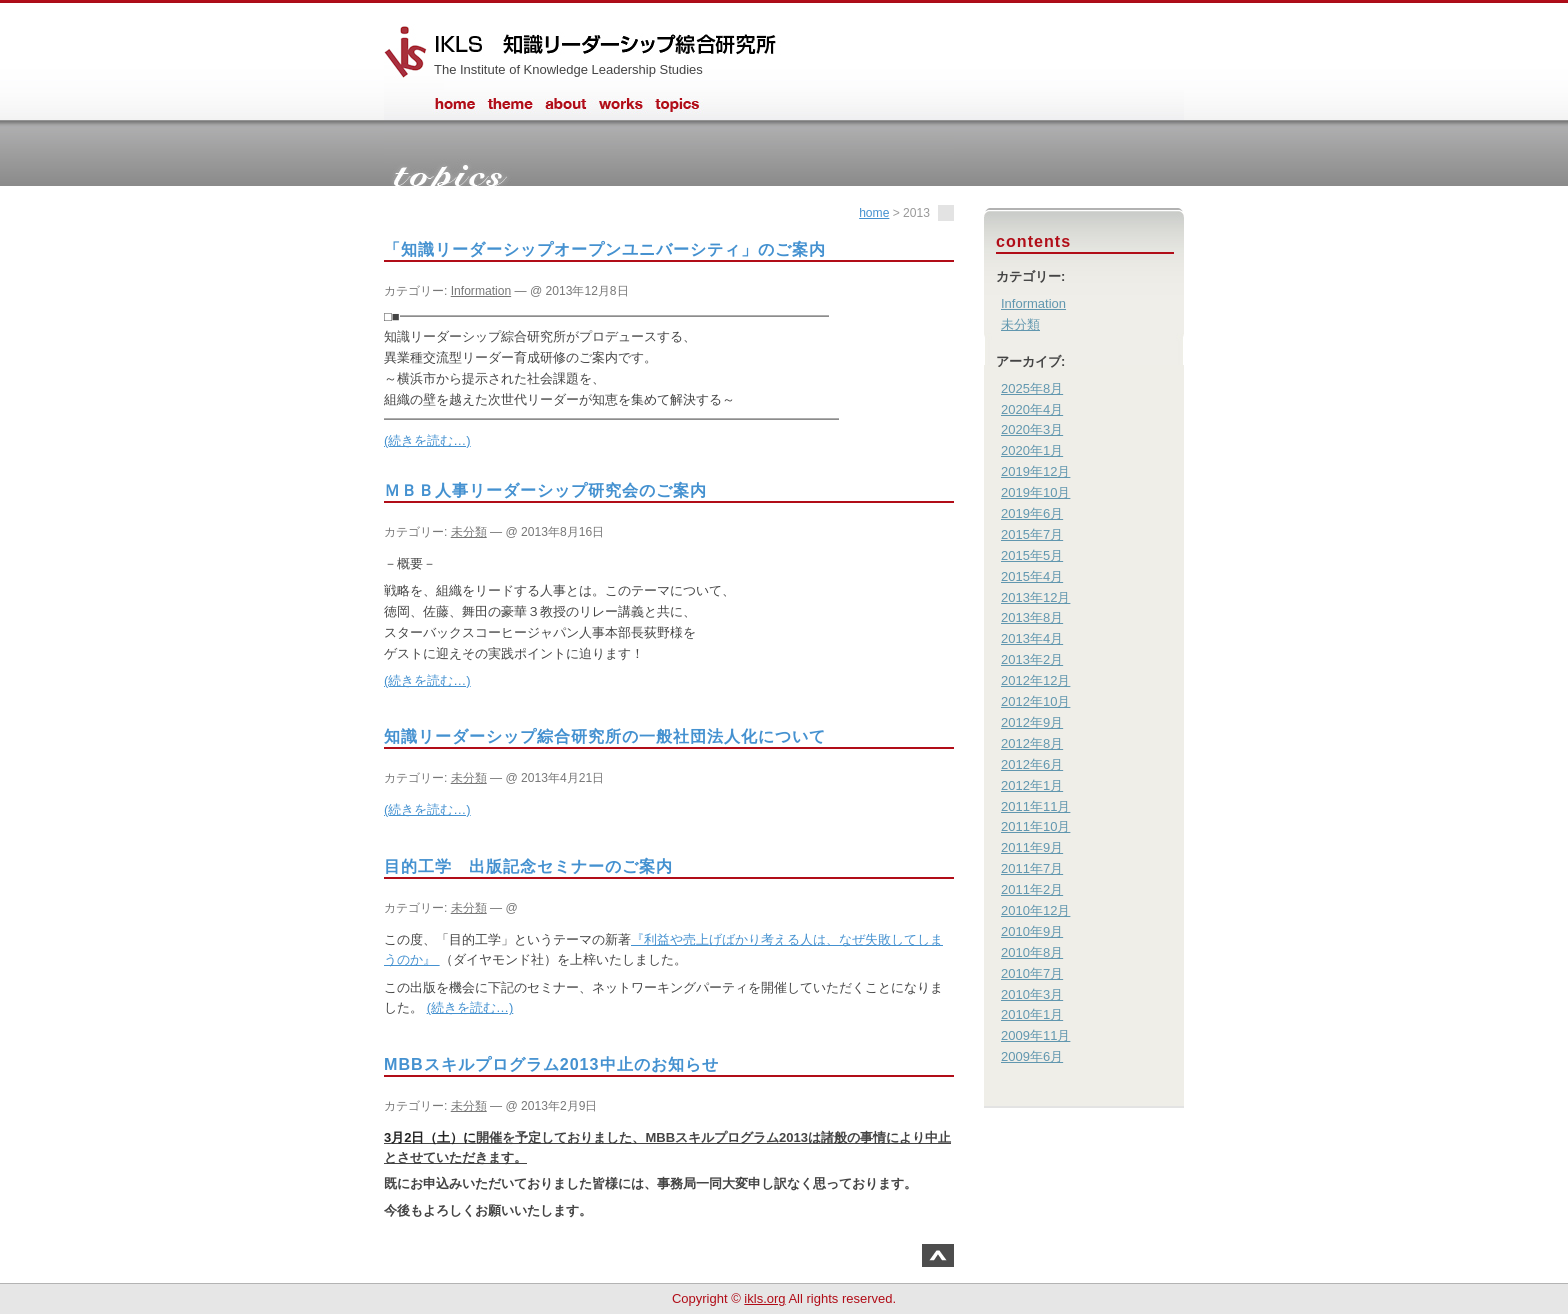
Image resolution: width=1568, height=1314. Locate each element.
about (566, 112)
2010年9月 (1032, 931)
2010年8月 (1032, 952)
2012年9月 (1032, 722)
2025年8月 (1032, 388)
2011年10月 (1035, 826)
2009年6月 (1032, 1056)
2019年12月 (1035, 471)
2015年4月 (1032, 576)
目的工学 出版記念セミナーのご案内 (528, 866)
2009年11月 (1035, 1035)
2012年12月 (1035, 680)
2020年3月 (1032, 429)
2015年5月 (1032, 555)
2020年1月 (1032, 450)
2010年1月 (1032, 1014)
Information (481, 291)
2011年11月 (1035, 806)
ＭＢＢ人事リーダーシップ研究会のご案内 (545, 490)
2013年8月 (1032, 617)
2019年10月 (1035, 492)
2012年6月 (1032, 764)
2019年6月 (1032, 513)
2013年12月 (1035, 597)
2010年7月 (1032, 973)
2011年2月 (1032, 889)
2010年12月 (1035, 910)
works (621, 112)
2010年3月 (1032, 994)
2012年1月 (1032, 785)
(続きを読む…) (427, 440)
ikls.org (764, 1298)
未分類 (469, 532)
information (678, 112)
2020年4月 (1032, 409)
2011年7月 (1032, 868)
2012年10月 (1035, 701)
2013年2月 (1032, 659)
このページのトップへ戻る (938, 1255)
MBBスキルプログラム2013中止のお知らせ (551, 1064)
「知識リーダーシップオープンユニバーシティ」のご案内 (605, 249)
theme (511, 112)
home (454, 112)
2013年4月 (1032, 638)
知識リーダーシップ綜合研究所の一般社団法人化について (605, 736)
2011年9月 (1032, 847)
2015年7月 (1032, 534)
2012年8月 (1032, 743)
